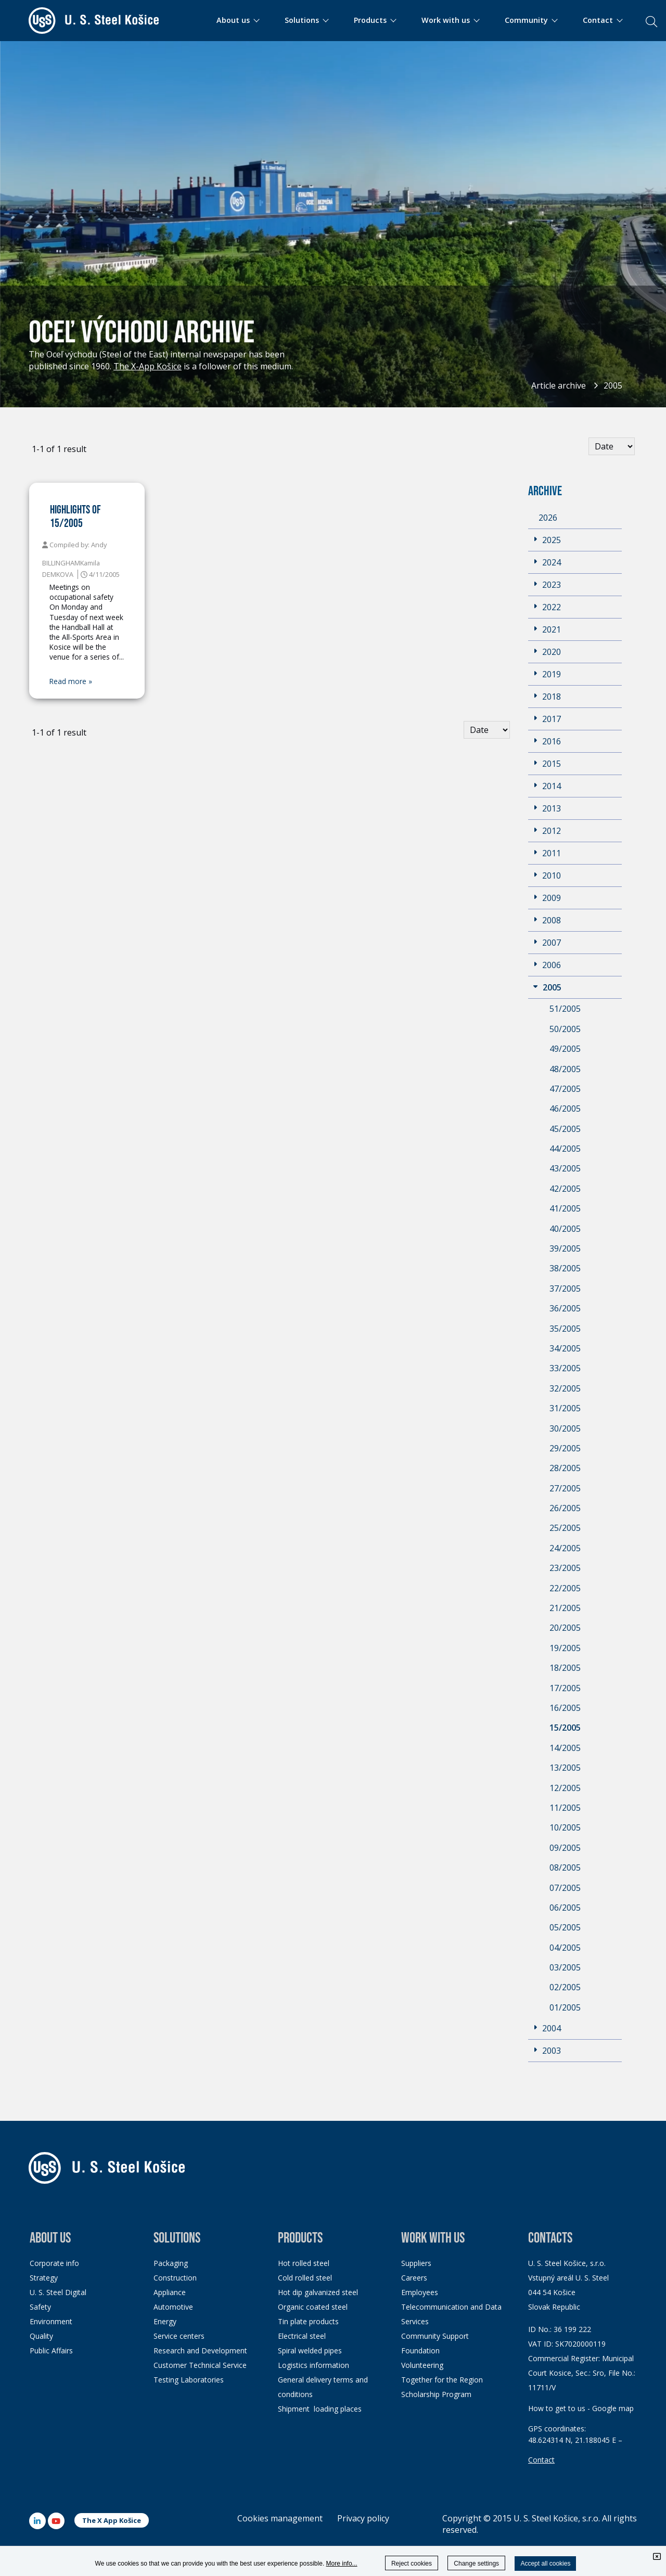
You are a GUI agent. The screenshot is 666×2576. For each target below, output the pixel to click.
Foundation (420, 2350)
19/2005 (565, 1648)
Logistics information (313, 2365)
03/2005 (565, 1967)
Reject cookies (411, 2563)
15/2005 (565, 1727)
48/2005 (565, 1069)
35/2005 (565, 1328)
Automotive (173, 2307)
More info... (341, 2563)
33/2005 (565, 1368)
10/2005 (565, 1827)
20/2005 (565, 1627)
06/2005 (565, 1907)
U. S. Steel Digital (58, 2292)
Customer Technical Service (200, 2365)
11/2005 (565, 1807)
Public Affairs (51, 2350)
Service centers (178, 2336)
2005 (613, 385)
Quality (41, 2336)
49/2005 (565, 1048)
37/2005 (565, 1288)
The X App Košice (111, 2520)
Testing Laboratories (188, 2380)
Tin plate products (308, 2321)
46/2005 (565, 1108)
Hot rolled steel (303, 2263)
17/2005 (565, 1688)
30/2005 (565, 1428)
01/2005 (565, 2007)
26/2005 (565, 1508)
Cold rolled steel (305, 2278)
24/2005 (565, 1548)
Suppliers (416, 2263)
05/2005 (565, 1927)
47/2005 (565, 1088)
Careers (414, 2278)
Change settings (476, 2563)
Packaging (170, 2263)
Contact (541, 2460)
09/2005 (565, 1847)
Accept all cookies (545, 2563)
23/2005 (565, 1568)
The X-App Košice (147, 366)
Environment (51, 2321)
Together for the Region (442, 2380)
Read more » (70, 681)
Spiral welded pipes (310, 2350)
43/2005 (565, 1168)
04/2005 (565, 1947)
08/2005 (565, 1867)
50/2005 (565, 1029)
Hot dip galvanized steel (318, 2292)
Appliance (169, 2292)
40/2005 (565, 1228)
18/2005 (565, 1667)
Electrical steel (302, 2336)
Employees (419, 2292)
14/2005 (565, 1748)
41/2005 (565, 1208)
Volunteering (422, 2365)
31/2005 (565, 1408)
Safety (40, 2307)
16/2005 (565, 1708)
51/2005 (565, 1008)
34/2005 (565, 1348)
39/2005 (565, 1248)
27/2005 (565, 1488)
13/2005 (565, 1767)
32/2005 (565, 1388)
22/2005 (565, 1588)
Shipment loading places (320, 2409)
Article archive (558, 385)
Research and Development (200, 2350)
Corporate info (54, 2263)
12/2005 (565, 1788)
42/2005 (565, 1188)
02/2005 (565, 1987)
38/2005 (565, 1268)
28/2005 (565, 1468)
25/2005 (565, 1528)
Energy (164, 2321)
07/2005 (565, 1888)
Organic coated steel (313, 2307)
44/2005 (565, 1148)
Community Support (435, 2336)
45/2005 (565, 1129)
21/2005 (565, 1608)
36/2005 (565, 1308)
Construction (175, 2278)
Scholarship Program (436, 2394)
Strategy (44, 2278)
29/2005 (565, 1448)
